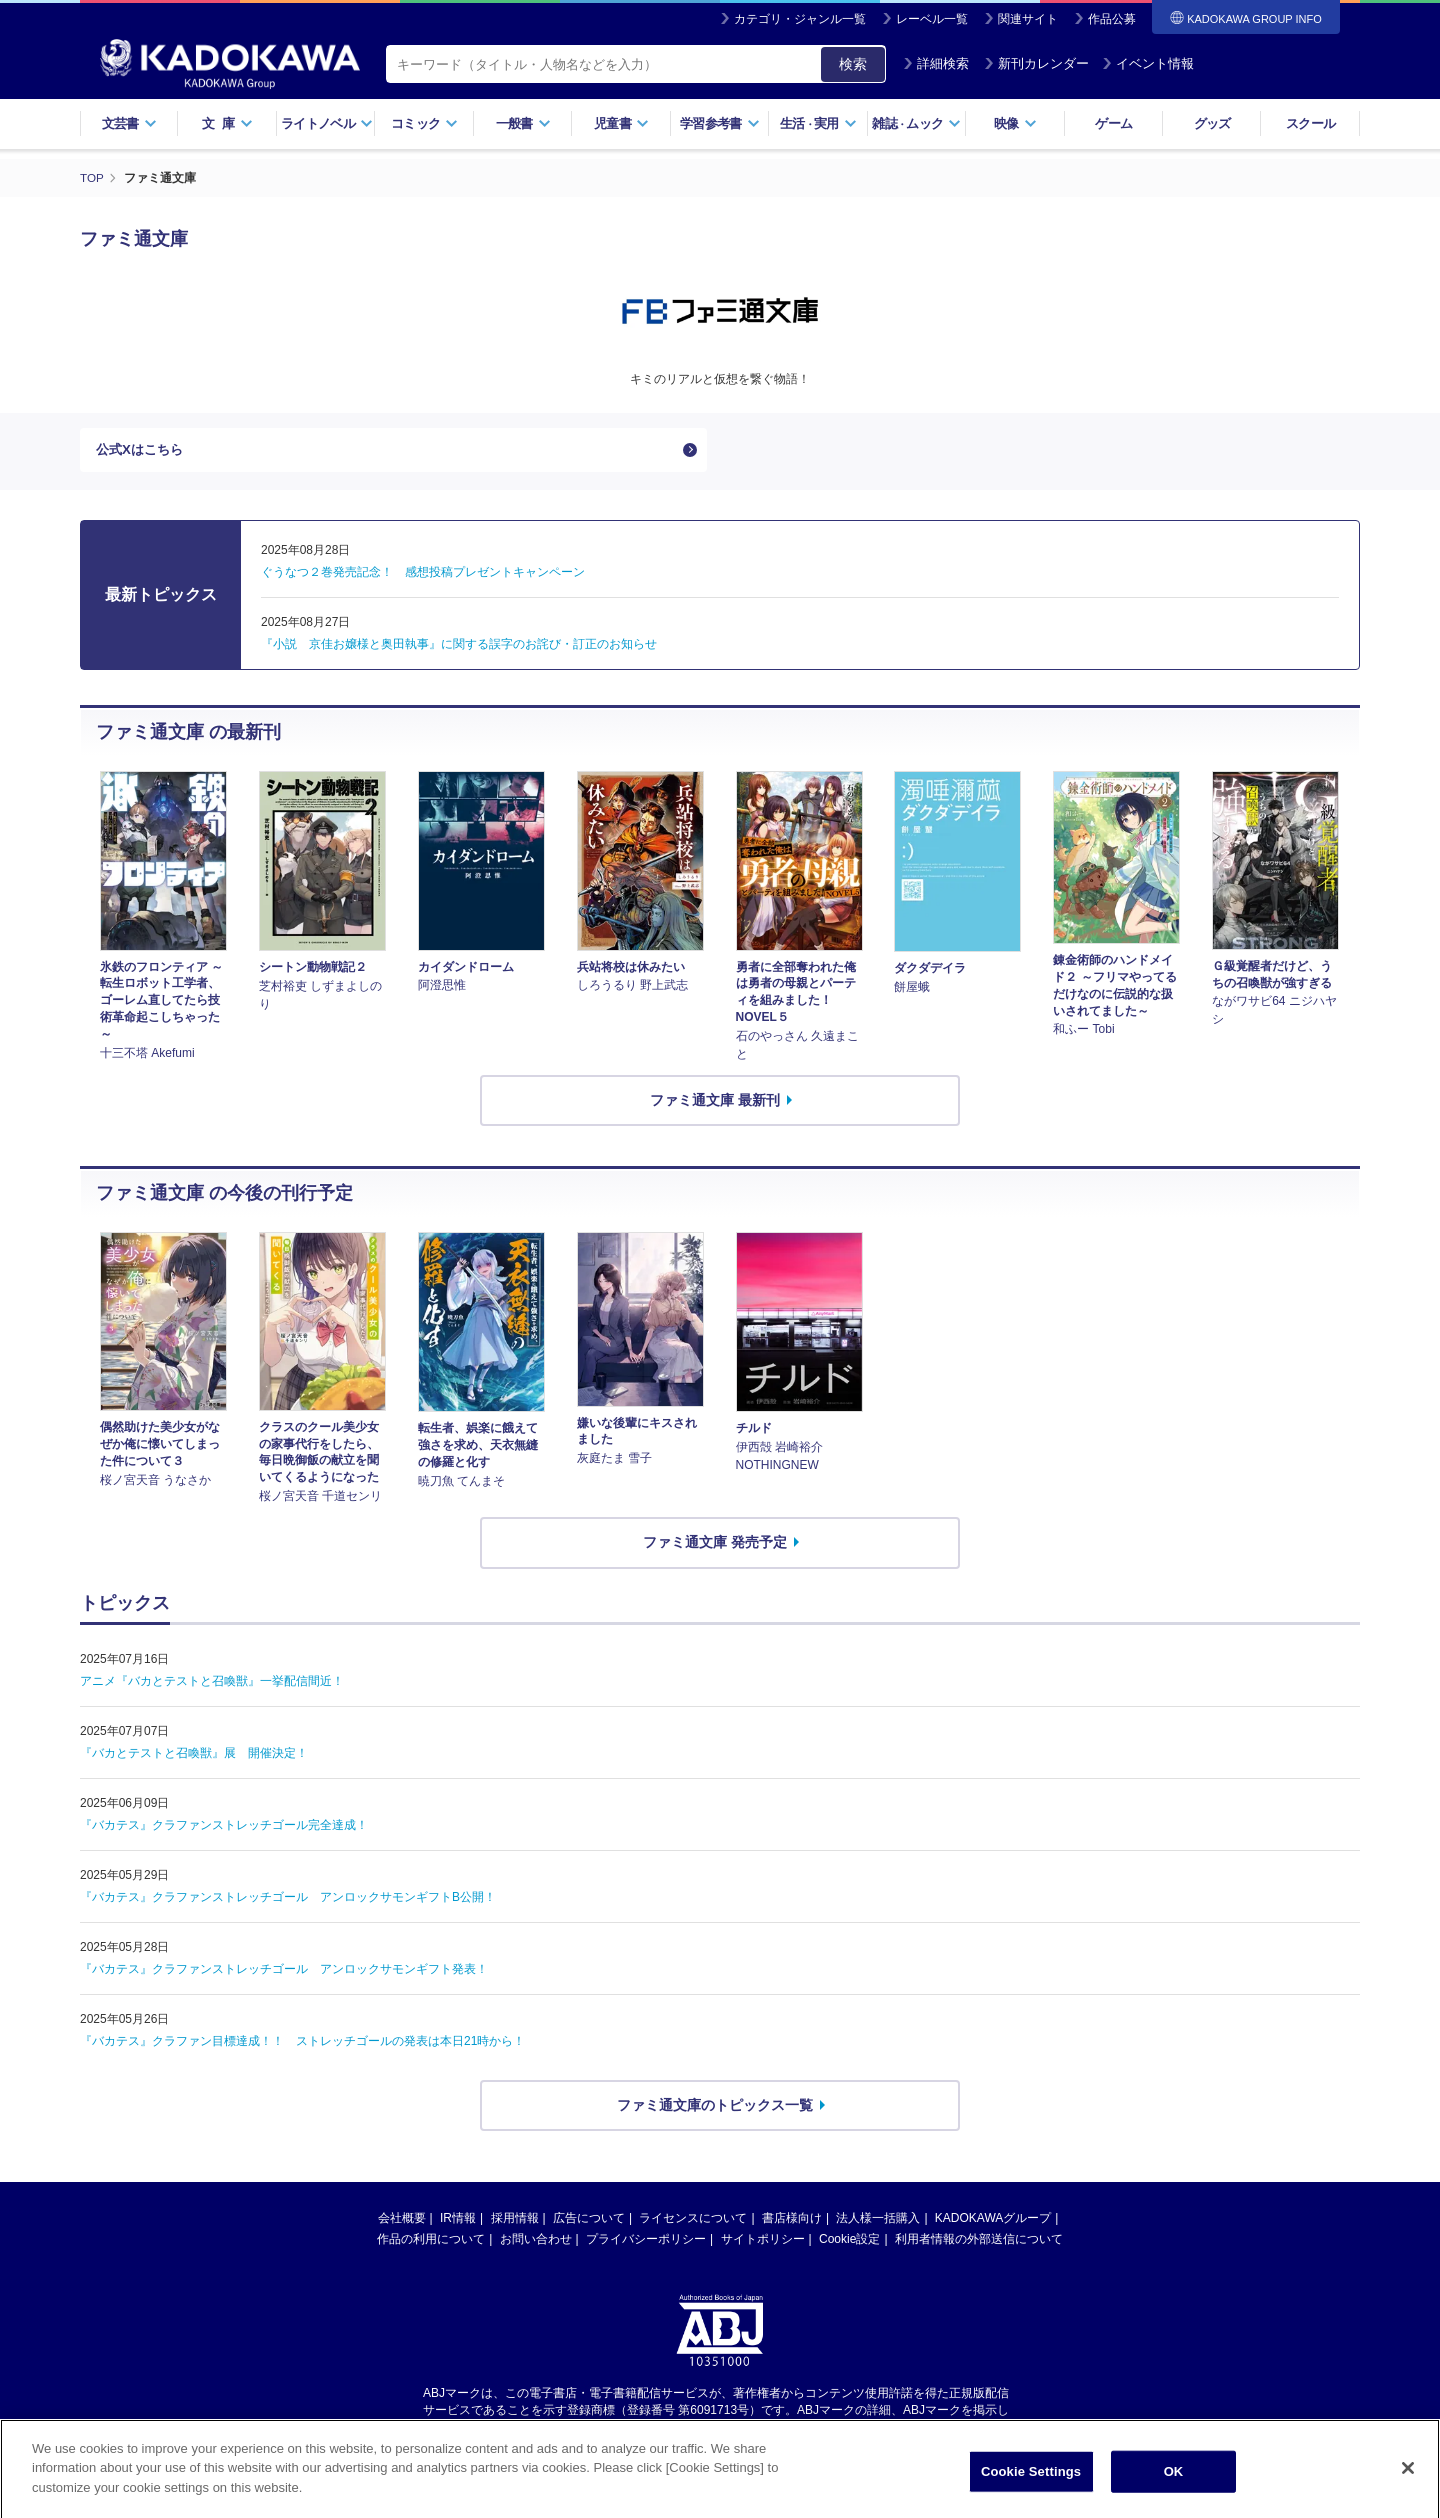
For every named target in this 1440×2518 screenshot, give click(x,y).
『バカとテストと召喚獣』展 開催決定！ (194, 1757)
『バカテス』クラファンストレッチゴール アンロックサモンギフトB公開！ (288, 1901)
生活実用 (818, 123)
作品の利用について (431, 2244)
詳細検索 (936, 63)
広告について (589, 2223)
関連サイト (1028, 19)
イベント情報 (1148, 63)
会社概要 (402, 2223)
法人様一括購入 (878, 2223)
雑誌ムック (916, 123)
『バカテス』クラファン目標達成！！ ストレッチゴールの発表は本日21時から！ (302, 2045)
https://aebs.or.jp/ (648, 2431)
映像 (1015, 123)
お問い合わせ (536, 2244)
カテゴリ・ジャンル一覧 (800, 19)
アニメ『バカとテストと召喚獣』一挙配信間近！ (212, 1685)
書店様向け (792, 2223)
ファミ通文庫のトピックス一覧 (715, 2109)
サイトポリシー (763, 2244)
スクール (1310, 123)
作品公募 (1112, 19)
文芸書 (129, 123)
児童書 (621, 123)
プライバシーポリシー (646, 2244)
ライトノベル (327, 123)
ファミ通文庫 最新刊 (715, 1104)
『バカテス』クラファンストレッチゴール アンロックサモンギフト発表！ (284, 1973)
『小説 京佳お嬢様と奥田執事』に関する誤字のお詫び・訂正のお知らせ (459, 649)
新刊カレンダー (1036, 63)
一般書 (523, 123)
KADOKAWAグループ (993, 2223)
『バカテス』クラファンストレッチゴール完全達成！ (224, 1829)
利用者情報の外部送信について (979, 2244)
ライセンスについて (693, 2223)
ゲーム (1113, 123)
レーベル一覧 (932, 19)
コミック (424, 123)
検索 (853, 64)
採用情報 (515, 2223)
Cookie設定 (849, 2244)
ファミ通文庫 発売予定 (715, 1546)
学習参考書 (720, 123)
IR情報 (458, 2223)
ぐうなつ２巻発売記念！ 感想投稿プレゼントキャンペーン (423, 577)
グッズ (1212, 123)
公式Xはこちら (142, 452)
